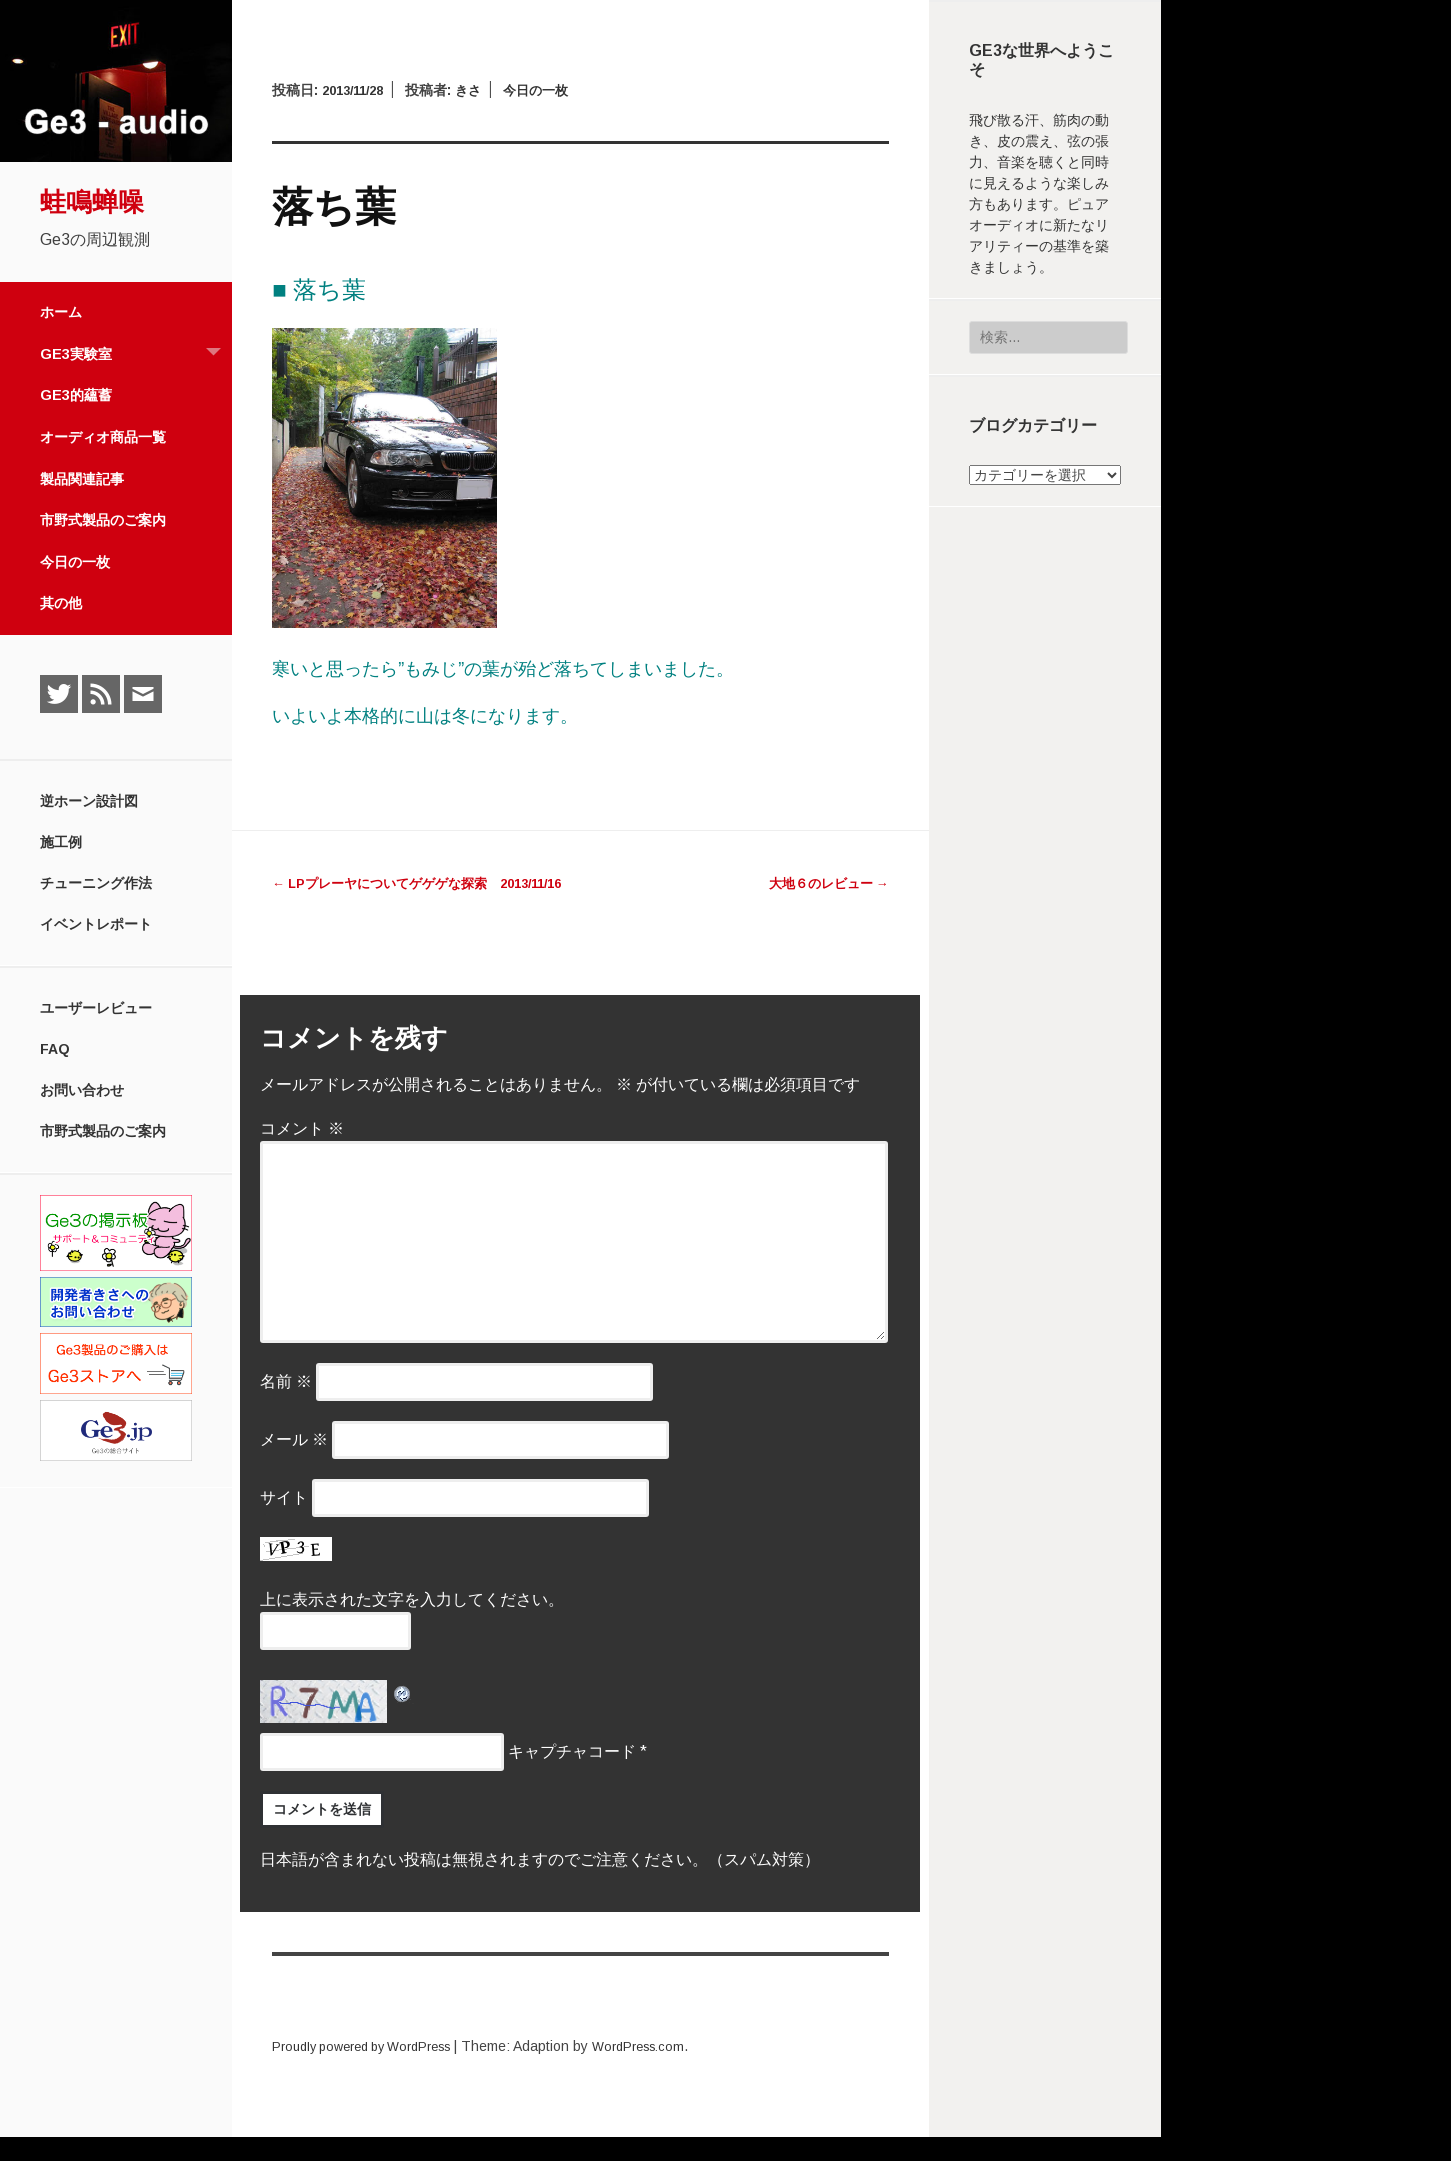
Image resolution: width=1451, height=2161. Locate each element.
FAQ (55, 1049)
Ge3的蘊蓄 (76, 395)
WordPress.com (667, 2070)
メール (294, 1463)
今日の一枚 (75, 562)
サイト (284, 1521)
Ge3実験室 (136, 354)
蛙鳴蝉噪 (92, 202)
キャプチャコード (572, 1775)
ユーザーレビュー (96, 1008)
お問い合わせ (82, 1090)
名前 (286, 1405)
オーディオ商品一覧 (103, 437)
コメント (302, 1152)
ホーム (61, 312)
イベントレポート (96, 924)
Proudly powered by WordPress (373, 2070)
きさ (479, 90)
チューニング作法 (96, 883)
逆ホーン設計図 (89, 801)
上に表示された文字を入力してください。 (412, 1623)
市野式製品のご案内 (103, 520)
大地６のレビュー (824, 883)
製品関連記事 (82, 479)
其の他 (61, 603)
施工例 (61, 842)
